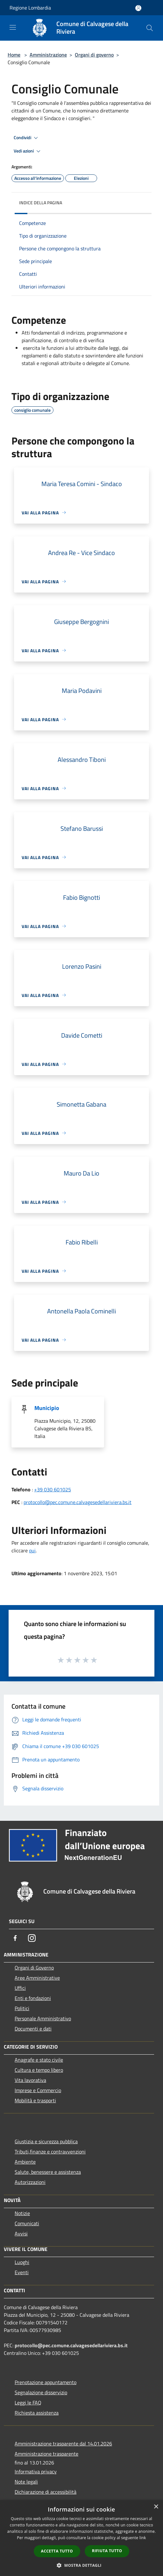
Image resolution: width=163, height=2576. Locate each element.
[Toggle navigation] (13, 27)
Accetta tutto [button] (57, 2551)
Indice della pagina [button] (40, 202)
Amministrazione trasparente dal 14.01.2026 (63, 2443)
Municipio (46, 1408)
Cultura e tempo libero (39, 2070)
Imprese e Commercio (38, 2090)
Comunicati (27, 2223)
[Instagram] (31, 1938)
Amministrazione (48, 54)
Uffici (20, 1988)
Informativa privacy (36, 2471)
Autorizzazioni (30, 2182)
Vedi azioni (28, 151)
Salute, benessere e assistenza (48, 2172)
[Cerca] (149, 28)
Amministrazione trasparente (46, 2453)
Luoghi (22, 2262)
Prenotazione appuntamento (45, 2382)
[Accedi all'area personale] (138, 8)
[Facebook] (15, 1938)
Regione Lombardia (30, 7)
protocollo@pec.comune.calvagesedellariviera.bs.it (77, 1502)
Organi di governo (94, 54)
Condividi (27, 138)
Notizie (22, 2213)
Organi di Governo (34, 1967)
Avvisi (21, 2233)
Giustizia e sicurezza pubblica (46, 2141)
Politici (22, 2008)
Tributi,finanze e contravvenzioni (50, 2151)
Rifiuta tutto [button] (107, 2550)
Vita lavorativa (30, 2080)
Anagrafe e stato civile (39, 2060)
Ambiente (25, 2162)
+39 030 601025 (52, 1489)
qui (32, 1550)
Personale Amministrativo (43, 2018)
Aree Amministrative (37, 1978)
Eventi (22, 2272)
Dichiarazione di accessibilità (45, 2492)
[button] (81, 2565)
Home (14, 54)
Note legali (26, 2481)
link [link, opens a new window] (142, 2537)
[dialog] (81, 2538)
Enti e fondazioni (33, 1998)
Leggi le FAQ (28, 2402)
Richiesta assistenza (37, 2413)
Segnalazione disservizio (41, 2392)
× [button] (155, 2507)
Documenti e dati (33, 2028)
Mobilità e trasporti (35, 2100)
